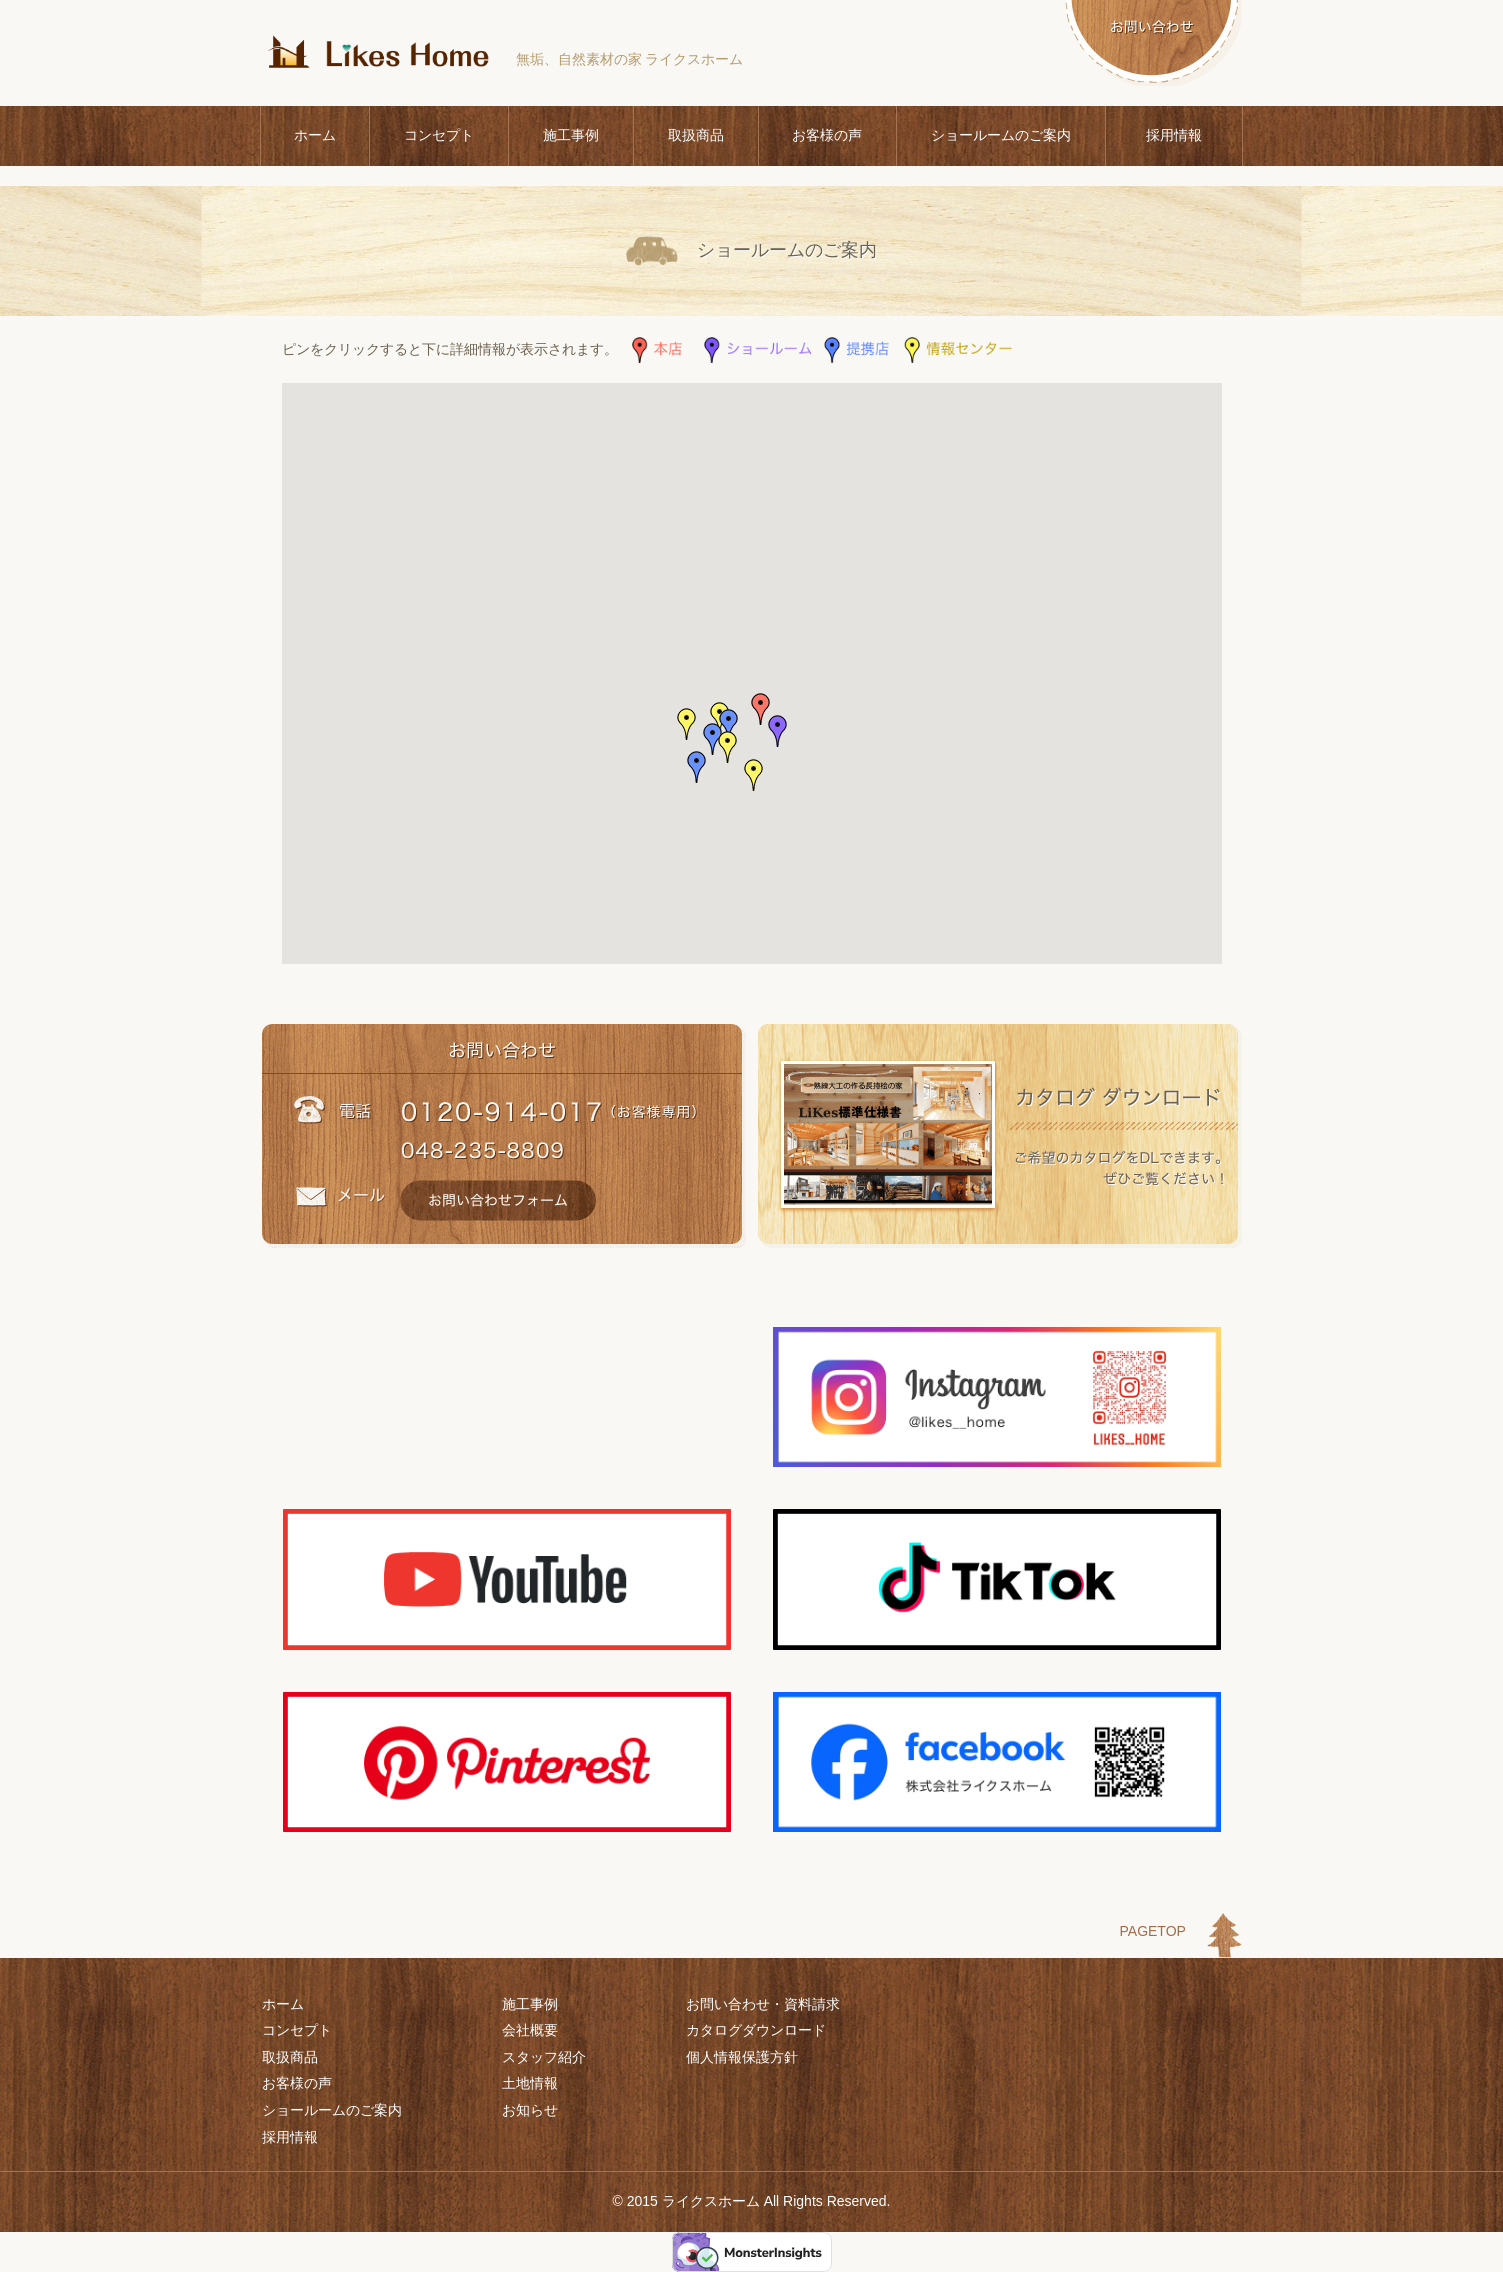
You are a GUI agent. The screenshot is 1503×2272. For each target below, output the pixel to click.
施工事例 (571, 135)
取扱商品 (696, 135)
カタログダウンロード (756, 2030)
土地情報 (530, 2083)
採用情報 (1174, 135)
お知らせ (530, 2110)
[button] (761, 709)
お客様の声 (827, 135)
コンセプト (439, 135)
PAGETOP (1153, 1931)
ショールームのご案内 (1001, 135)
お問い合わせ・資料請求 (763, 2004)
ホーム (315, 135)
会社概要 (530, 2030)
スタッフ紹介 (544, 2057)
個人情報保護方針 (742, 2057)
